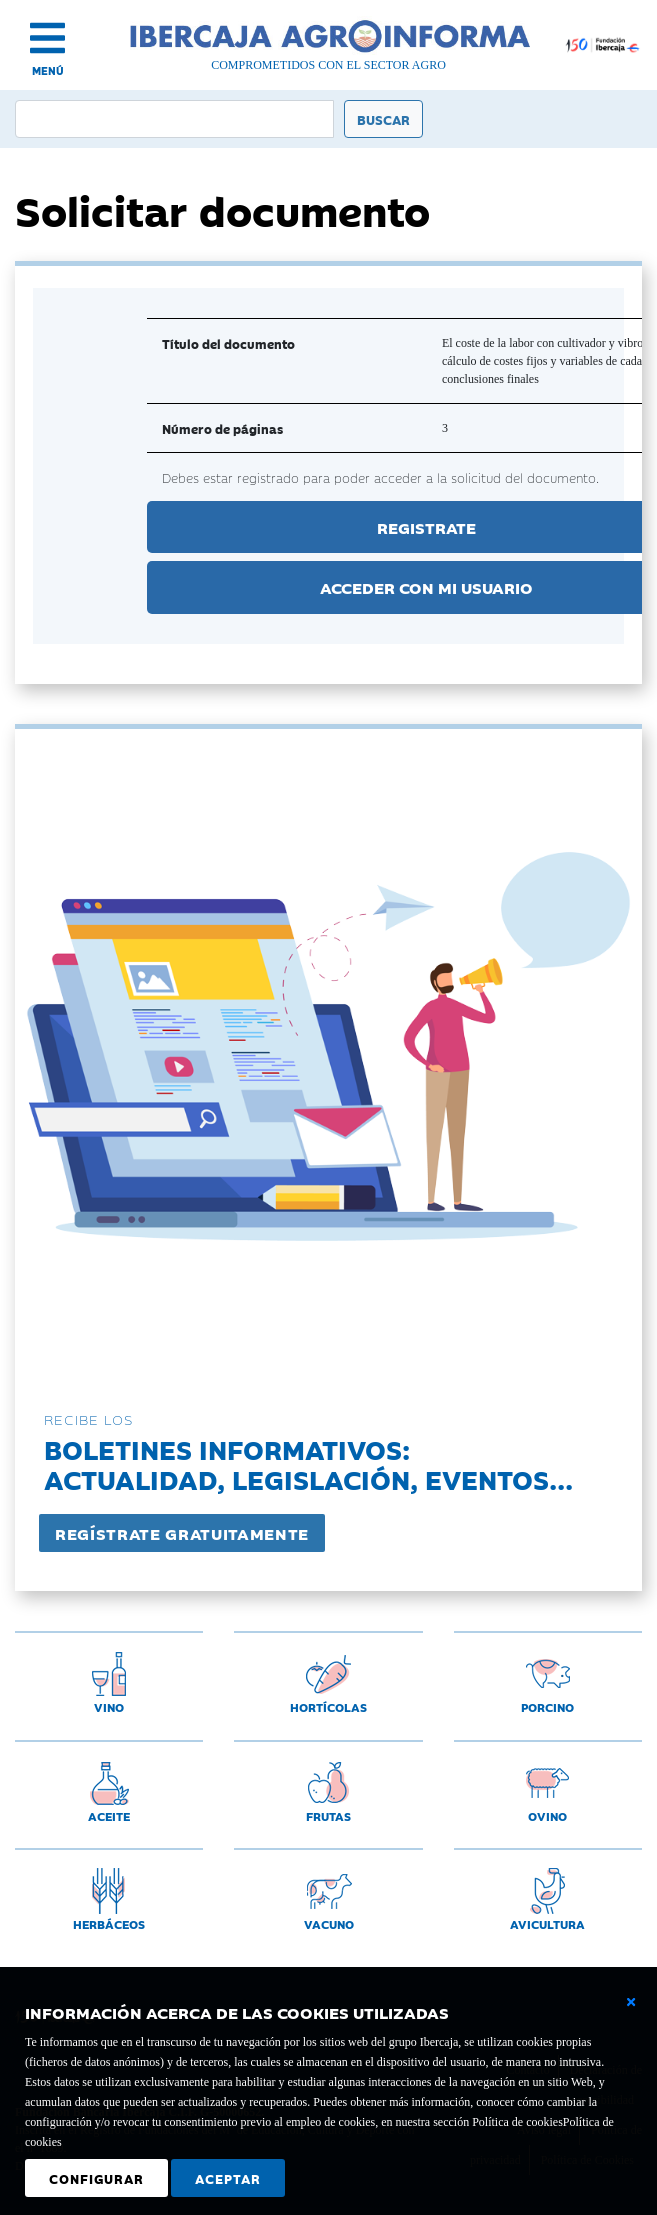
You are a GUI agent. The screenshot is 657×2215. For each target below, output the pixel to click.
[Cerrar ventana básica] (631, 2002)
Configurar (96, 2178)
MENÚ (48, 70)
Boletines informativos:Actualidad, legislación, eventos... (308, 1463)
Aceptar (228, 2178)
